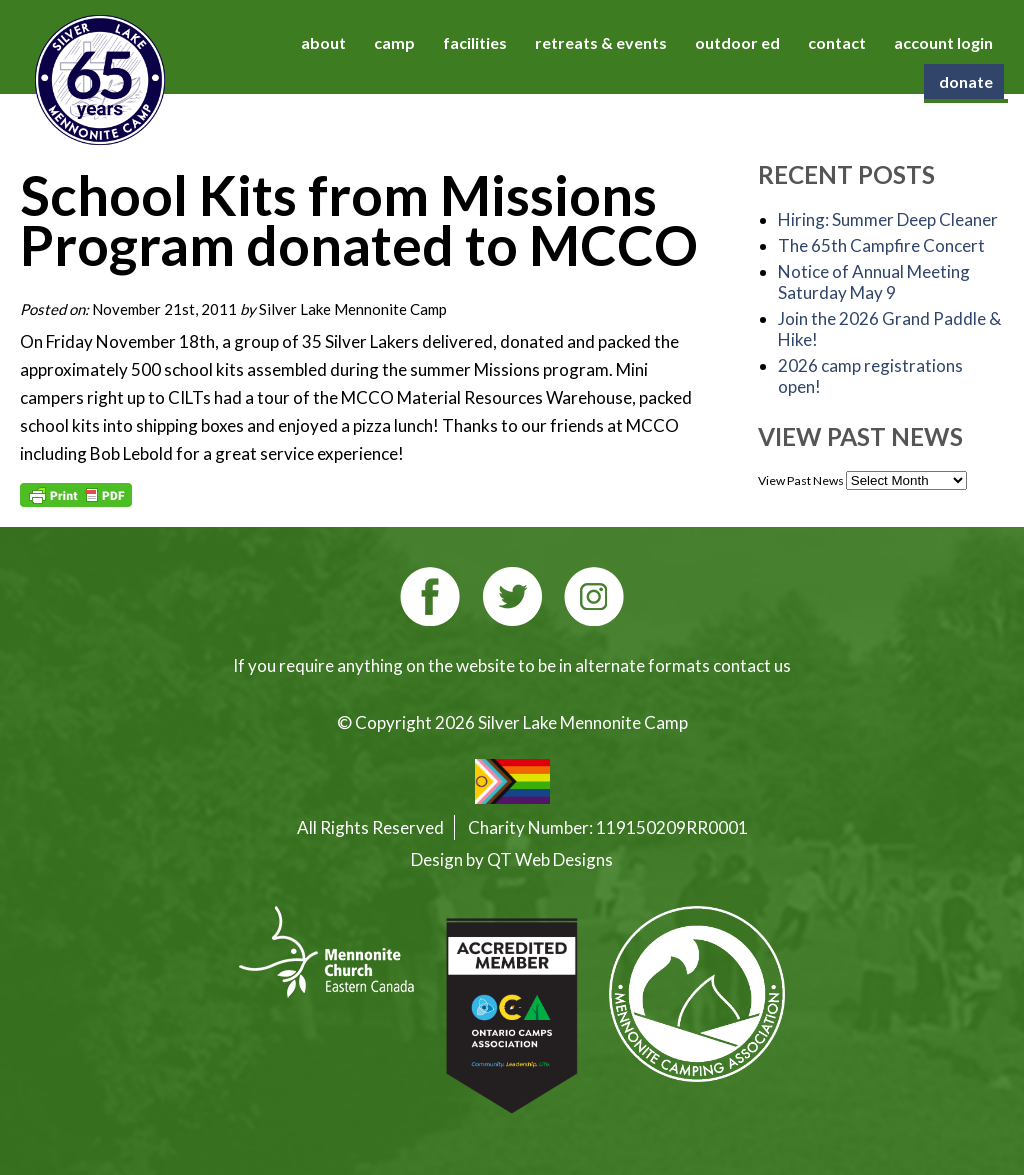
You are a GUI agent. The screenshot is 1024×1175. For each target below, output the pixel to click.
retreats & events (601, 42)
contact (837, 42)
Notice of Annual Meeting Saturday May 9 (874, 282)
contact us (752, 665)
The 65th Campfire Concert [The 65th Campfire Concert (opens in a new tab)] (881, 245)
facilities (475, 42)
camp (394, 42)
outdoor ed (737, 42)
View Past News (801, 480)
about (323, 42)
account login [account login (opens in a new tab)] (943, 42)
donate (966, 81)
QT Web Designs (550, 859)
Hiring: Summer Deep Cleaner (888, 219)
